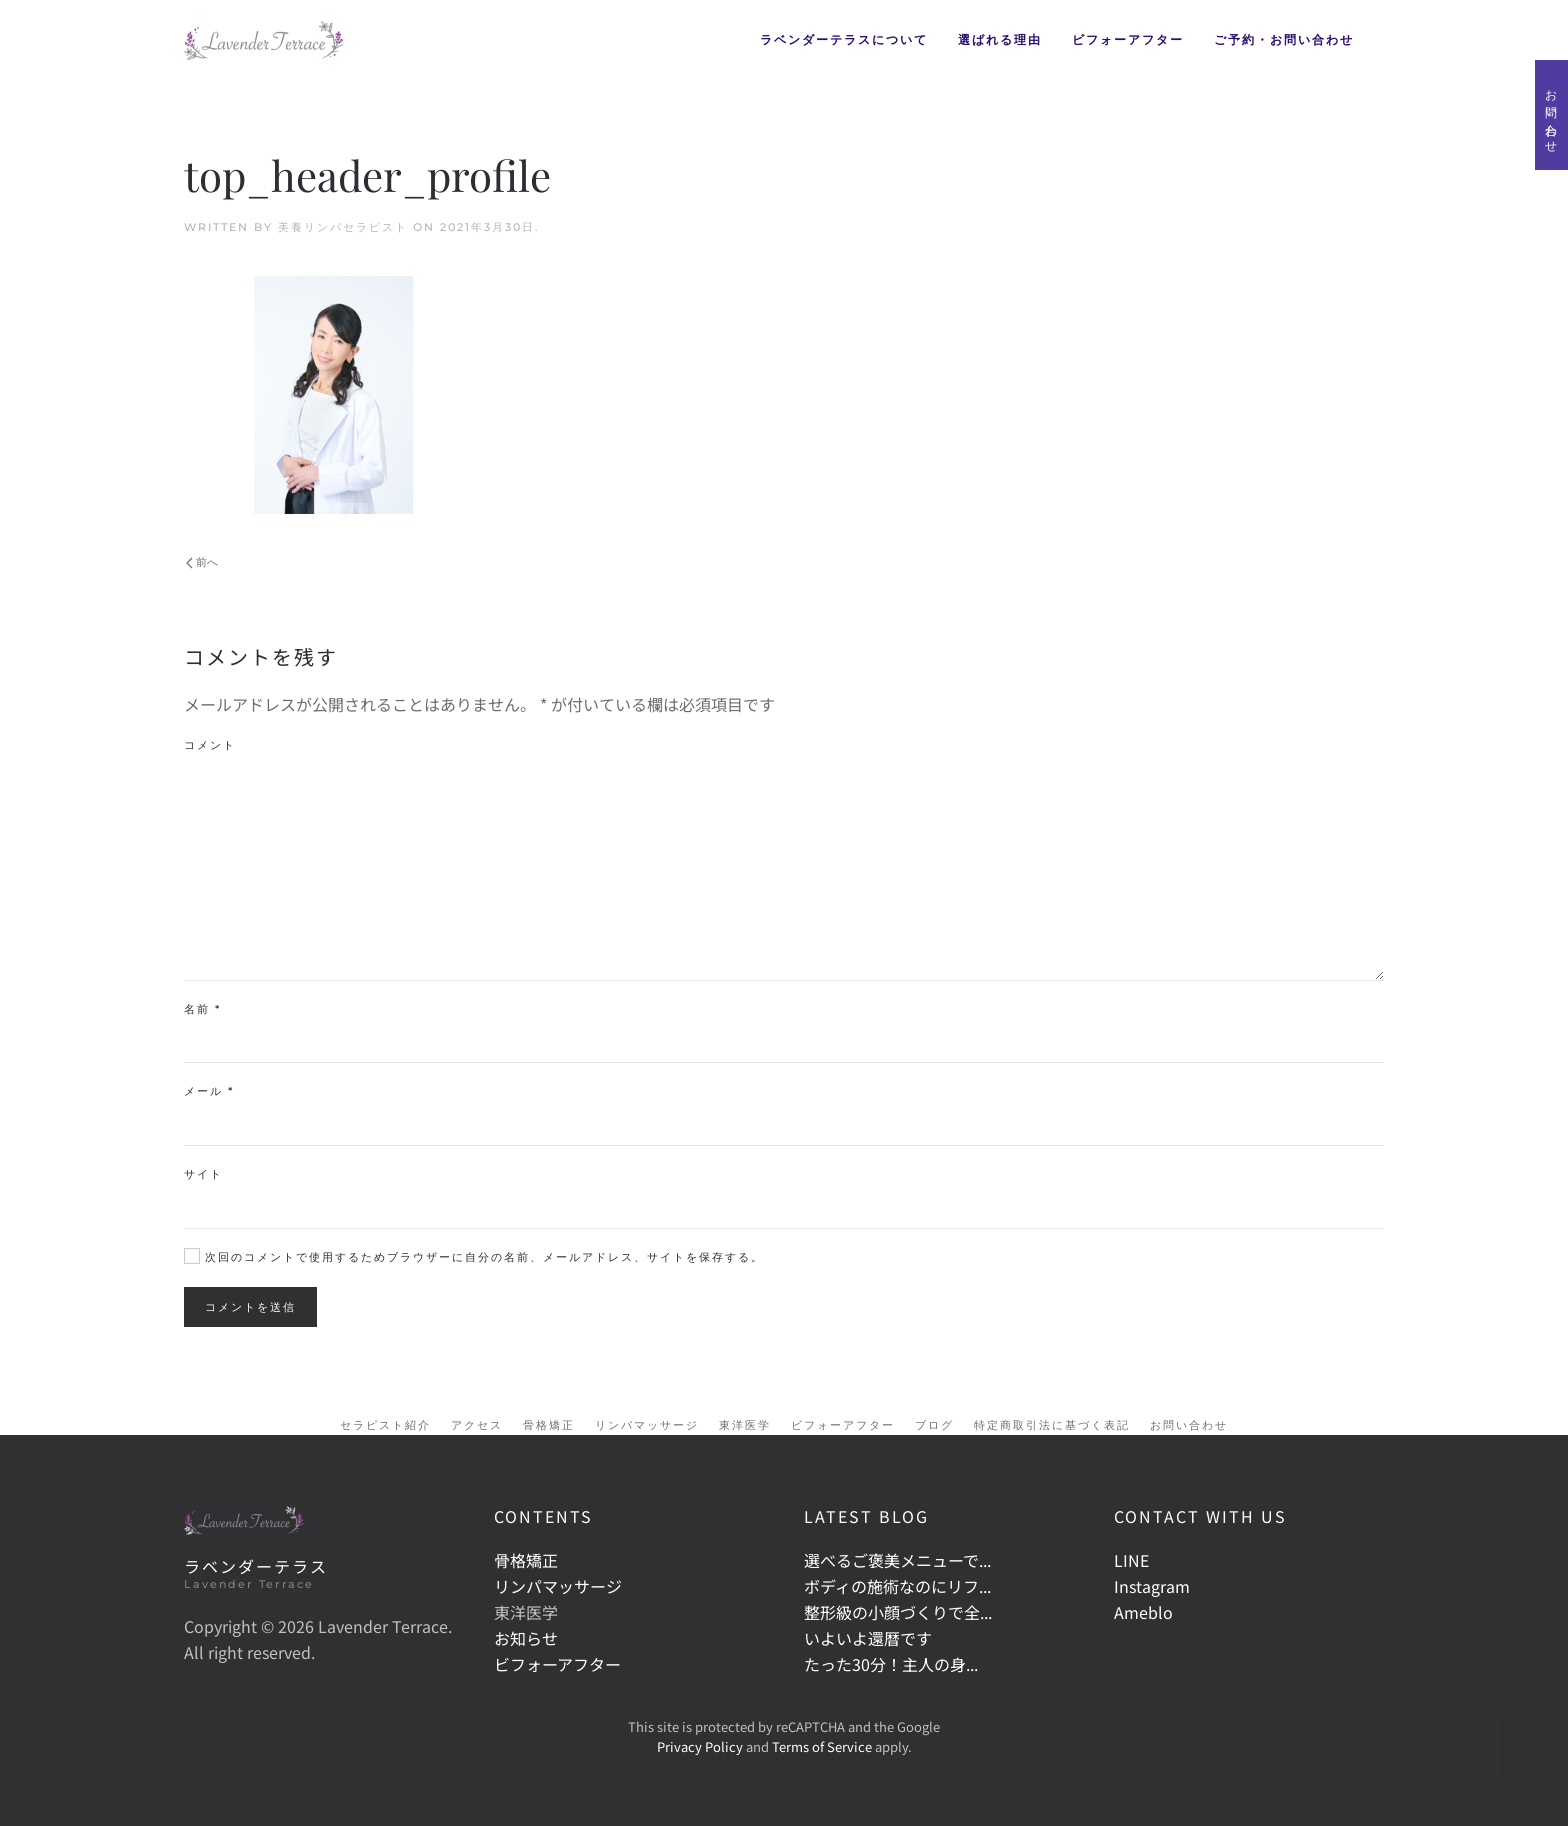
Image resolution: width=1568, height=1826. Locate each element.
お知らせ (526, 1638)
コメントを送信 (250, 1307)
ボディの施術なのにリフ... (897, 1586)
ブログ (934, 1425)
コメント (210, 745)
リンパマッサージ (647, 1425)
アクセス (477, 1425)
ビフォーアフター (1128, 39)
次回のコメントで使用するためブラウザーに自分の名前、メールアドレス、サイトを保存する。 (474, 1256)
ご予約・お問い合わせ (1284, 39)
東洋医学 (745, 1425)
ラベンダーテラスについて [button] (844, 39)
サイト (203, 1174)
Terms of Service (822, 1746)
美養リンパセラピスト (343, 227)
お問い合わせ (1551, 115)
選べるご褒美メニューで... (897, 1560)
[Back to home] (264, 40)
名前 (202, 1009)
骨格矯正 (549, 1425)
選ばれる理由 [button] (1000, 39)
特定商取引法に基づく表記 (1052, 1425)
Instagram (1152, 1586)
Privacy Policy (700, 1746)
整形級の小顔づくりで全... (898, 1612)
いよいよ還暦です (868, 1638)
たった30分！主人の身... (891, 1664)
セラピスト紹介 (385, 1425)
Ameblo (1143, 1612)
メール (209, 1091)
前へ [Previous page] (202, 562)
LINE (1131, 1560)
